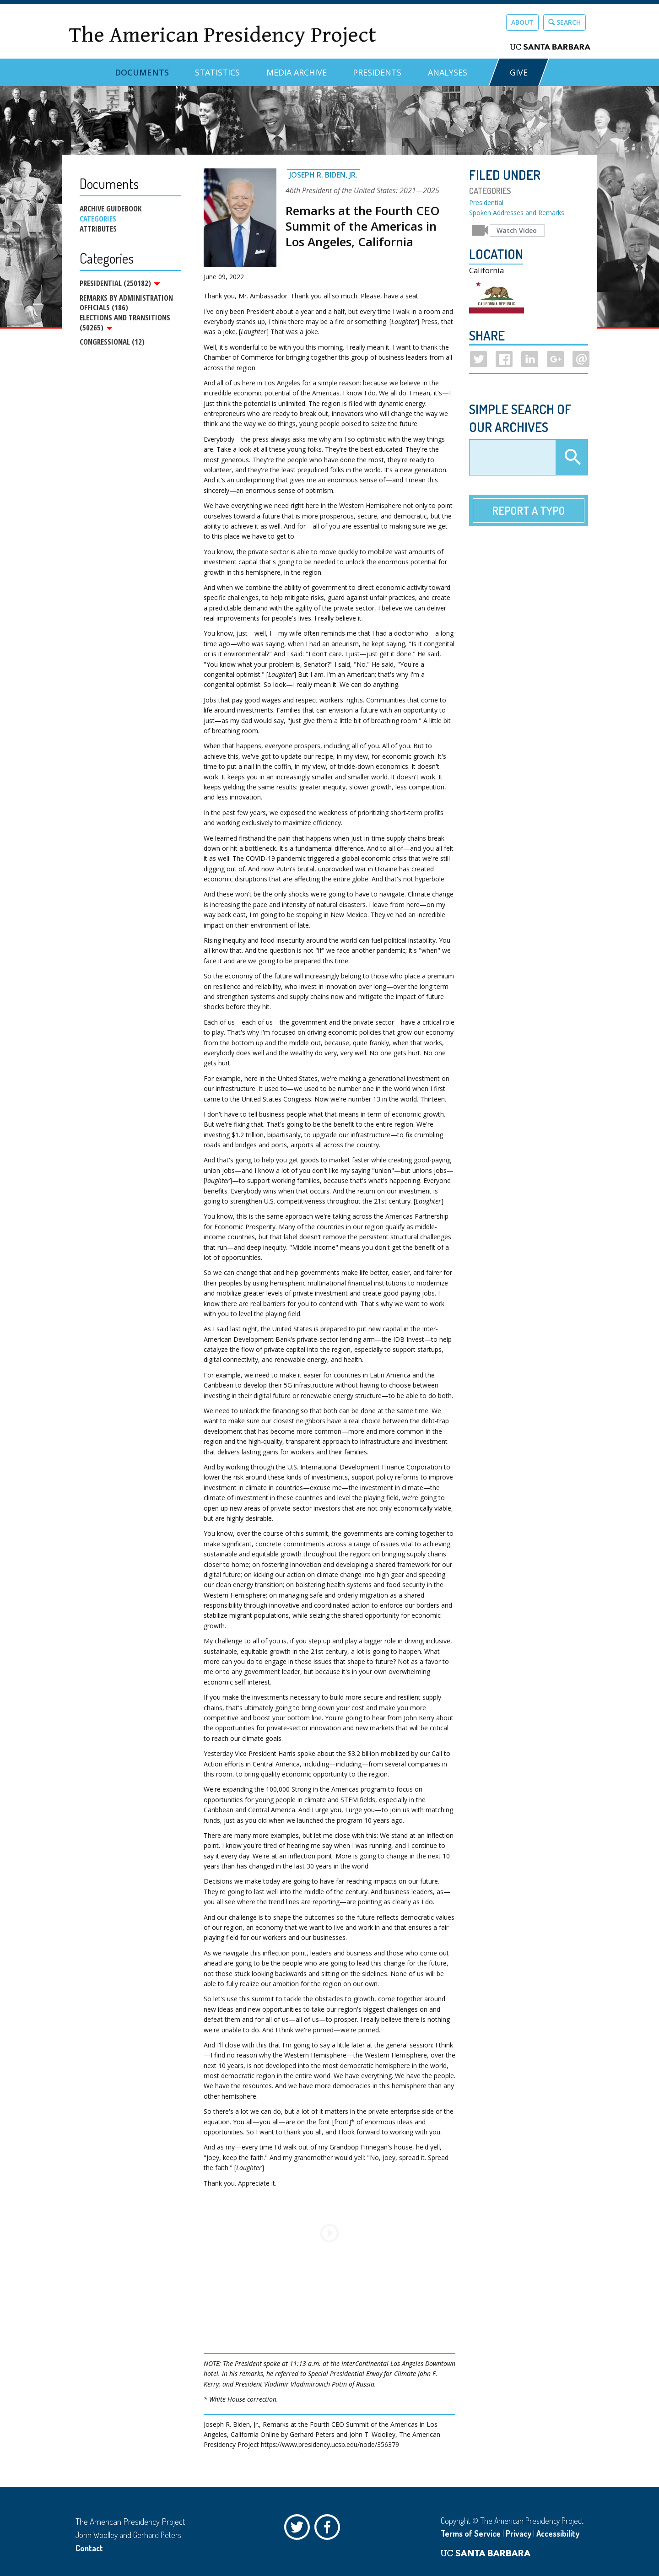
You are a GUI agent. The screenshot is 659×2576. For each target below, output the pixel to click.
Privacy (518, 2533)
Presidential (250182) (120, 283)
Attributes (98, 229)
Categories (98, 219)
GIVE (519, 72)
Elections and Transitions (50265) (125, 323)
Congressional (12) (112, 342)
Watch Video (517, 230)
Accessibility (557, 2533)
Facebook (329, 2529)
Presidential (486, 202)
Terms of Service (471, 2533)
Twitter (299, 2529)
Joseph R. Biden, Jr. (323, 175)
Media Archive (296, 72)
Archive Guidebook (110, 209)
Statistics (217, 72)
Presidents (377, 72)
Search (564, 22)
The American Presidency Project (222, 35)
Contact (89, 2548)
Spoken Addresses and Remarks (516, 212)
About (522, 22)
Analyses (447, 72)
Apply (572, 457)
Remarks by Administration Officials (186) (126, 302)
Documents (142, 72)
